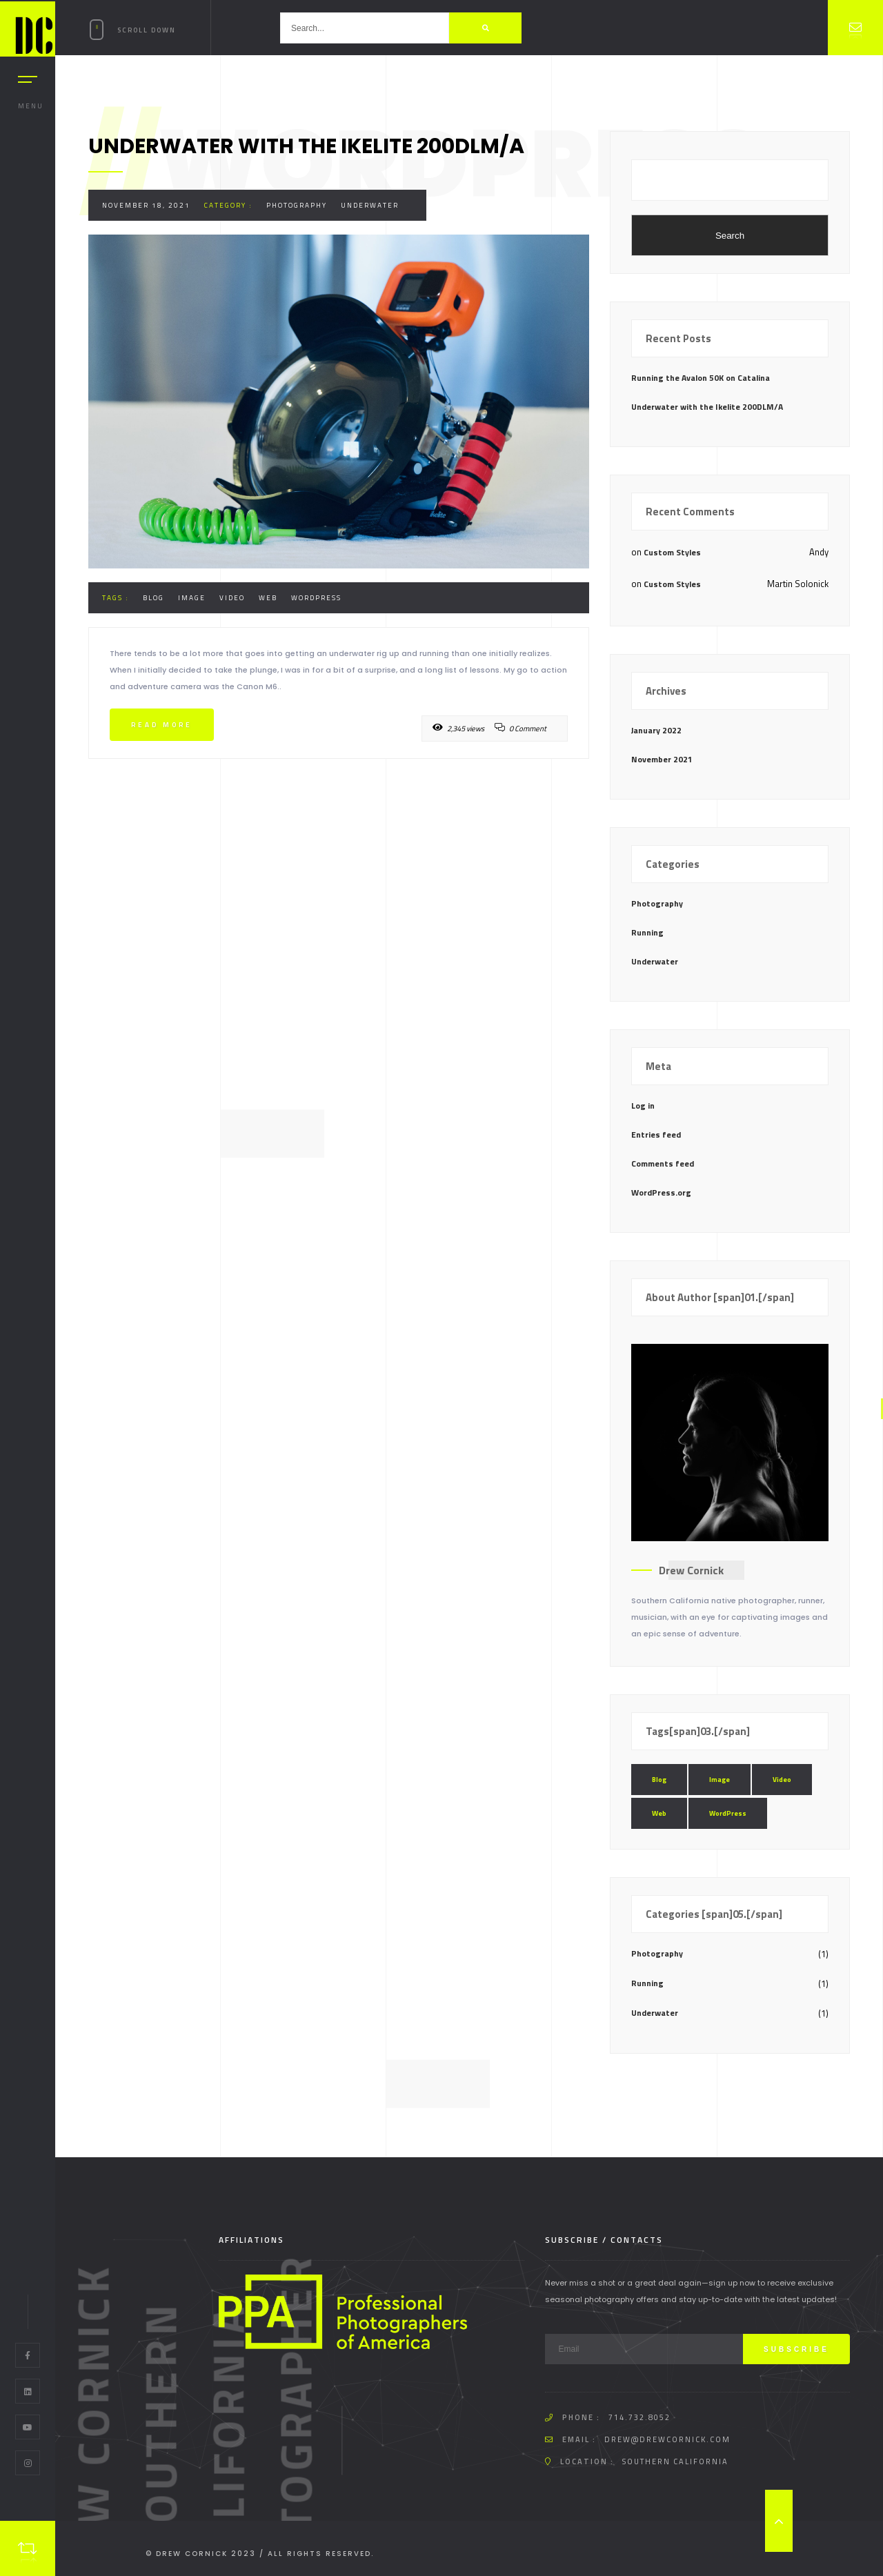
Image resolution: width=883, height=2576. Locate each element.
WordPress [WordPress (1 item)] (727, 1813)
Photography (296, 205)
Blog (153, 598)
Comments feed (662, 1163)
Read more (161, 725)
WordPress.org (661, 1192)
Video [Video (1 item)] (782, 1779)
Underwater (370, 205)
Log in (643, 1105)
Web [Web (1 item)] (659, 1813)
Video (232, 598)
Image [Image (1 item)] (719, 1779)
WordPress (316, 598)
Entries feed (656, 1134)
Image (192, 598)
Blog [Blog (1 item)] (659, 1779)
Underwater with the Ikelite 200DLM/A (707, 406)
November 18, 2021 (146, 205)
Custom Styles (672, 552)
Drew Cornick (691, 1570)
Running (647, 932)
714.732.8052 (639, 2417)
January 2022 (656, 730)
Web (268, 598)
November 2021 (662, 759)
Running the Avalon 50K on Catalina (700, 377)
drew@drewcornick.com (667, 2439)
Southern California (675, 2461)
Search (729, 235)
